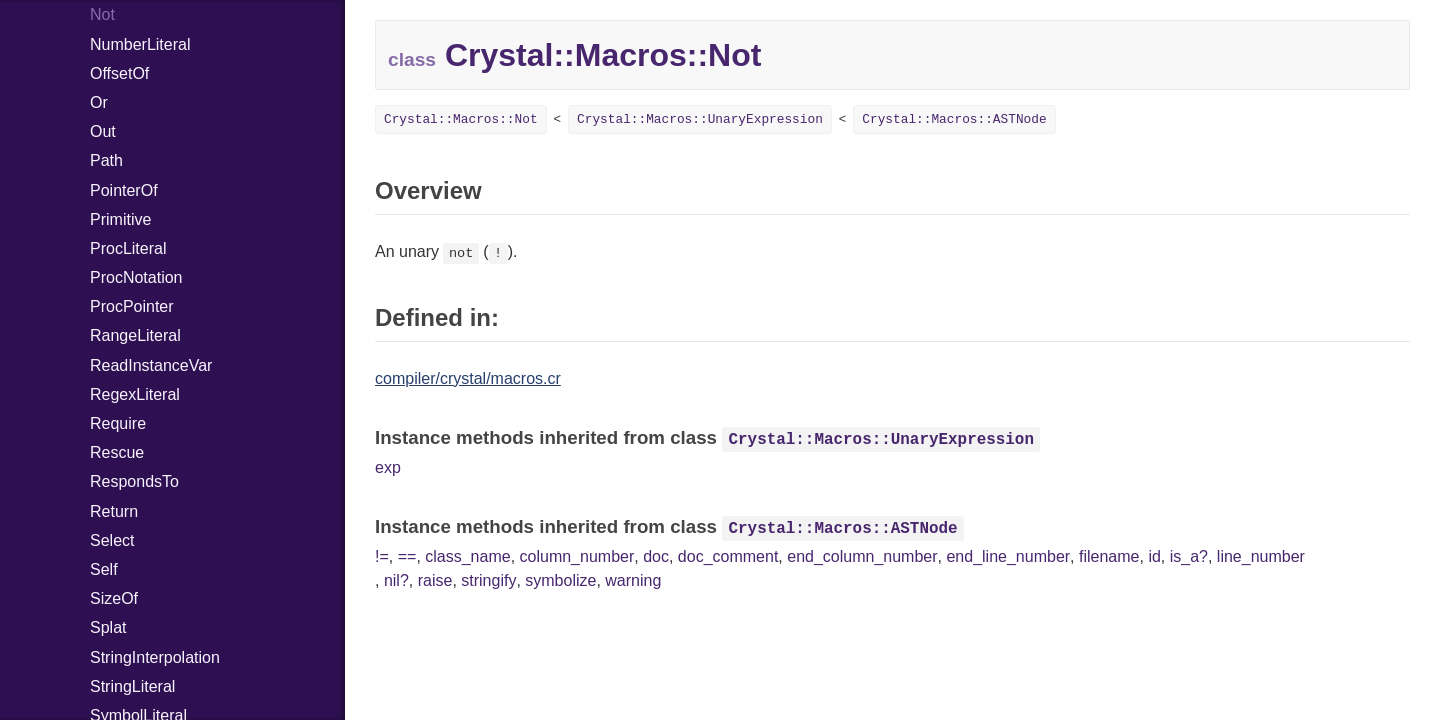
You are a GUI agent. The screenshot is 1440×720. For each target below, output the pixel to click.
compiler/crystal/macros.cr (468, 378)
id (1154, 556)
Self (104, 569)
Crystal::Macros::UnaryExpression (700, 119)
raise (435, 580)
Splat (108, 627)
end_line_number (1008, 556)
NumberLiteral (140, 44)
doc (656, 556)
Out (103, 131)
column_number (577, 556)
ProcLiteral (128, 248)
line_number (1261, 556)
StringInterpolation (155, 657)
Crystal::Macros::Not (461, 119)
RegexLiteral (135, 394)
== (407, 556)
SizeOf (114, 598)
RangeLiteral (135, 335)
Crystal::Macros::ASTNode (954, 119)
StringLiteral (132, 686)
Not (102, 14)
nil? (396, 580)
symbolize (560, 580)
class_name (467, 556)
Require (118, 423)
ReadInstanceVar (151, 365)
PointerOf (124, 190)
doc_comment (728, 556)
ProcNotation (136, 277)
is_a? (1189, 556)
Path (106, 160)
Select (112, 540)
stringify (488, 580)
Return (114, 511)
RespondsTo (134, 481)
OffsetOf (119, 73)
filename (1109, 556)
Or (99, 102)
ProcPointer (132, 306)
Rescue (117, 452)
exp (388, 467)
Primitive (120, 219)
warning (633, 580)
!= (382, 556)
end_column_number (862, 556)
